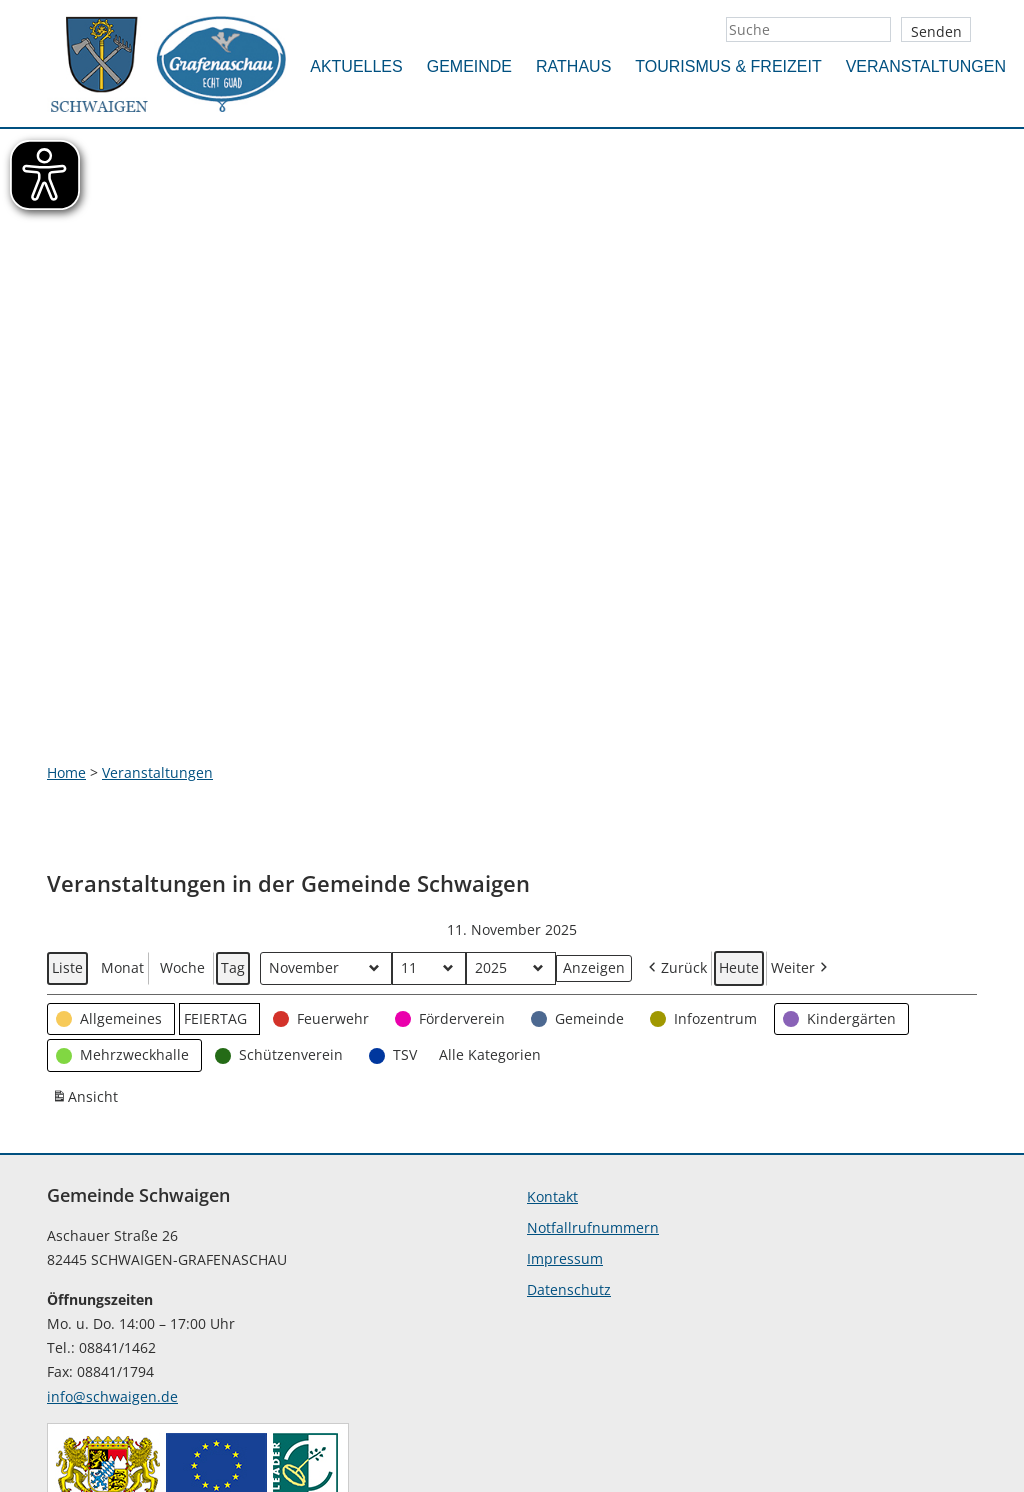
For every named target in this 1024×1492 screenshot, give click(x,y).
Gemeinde (469, 66)
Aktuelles (356, 66)
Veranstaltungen (926, 66)
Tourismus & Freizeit (728, 66)
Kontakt (552, 1046)
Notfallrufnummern (593, 1077)
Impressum (565, 1108)
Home (66, 622)
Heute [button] (739, 817)
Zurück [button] (676, 818)
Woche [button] (182, 817)
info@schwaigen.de (112, 1247)
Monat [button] (122, 817)
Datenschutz (569, 1139)
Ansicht (87, 950)
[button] (111, 869)
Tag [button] (233, 817)
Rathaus (573, 66)
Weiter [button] (801, 818)
